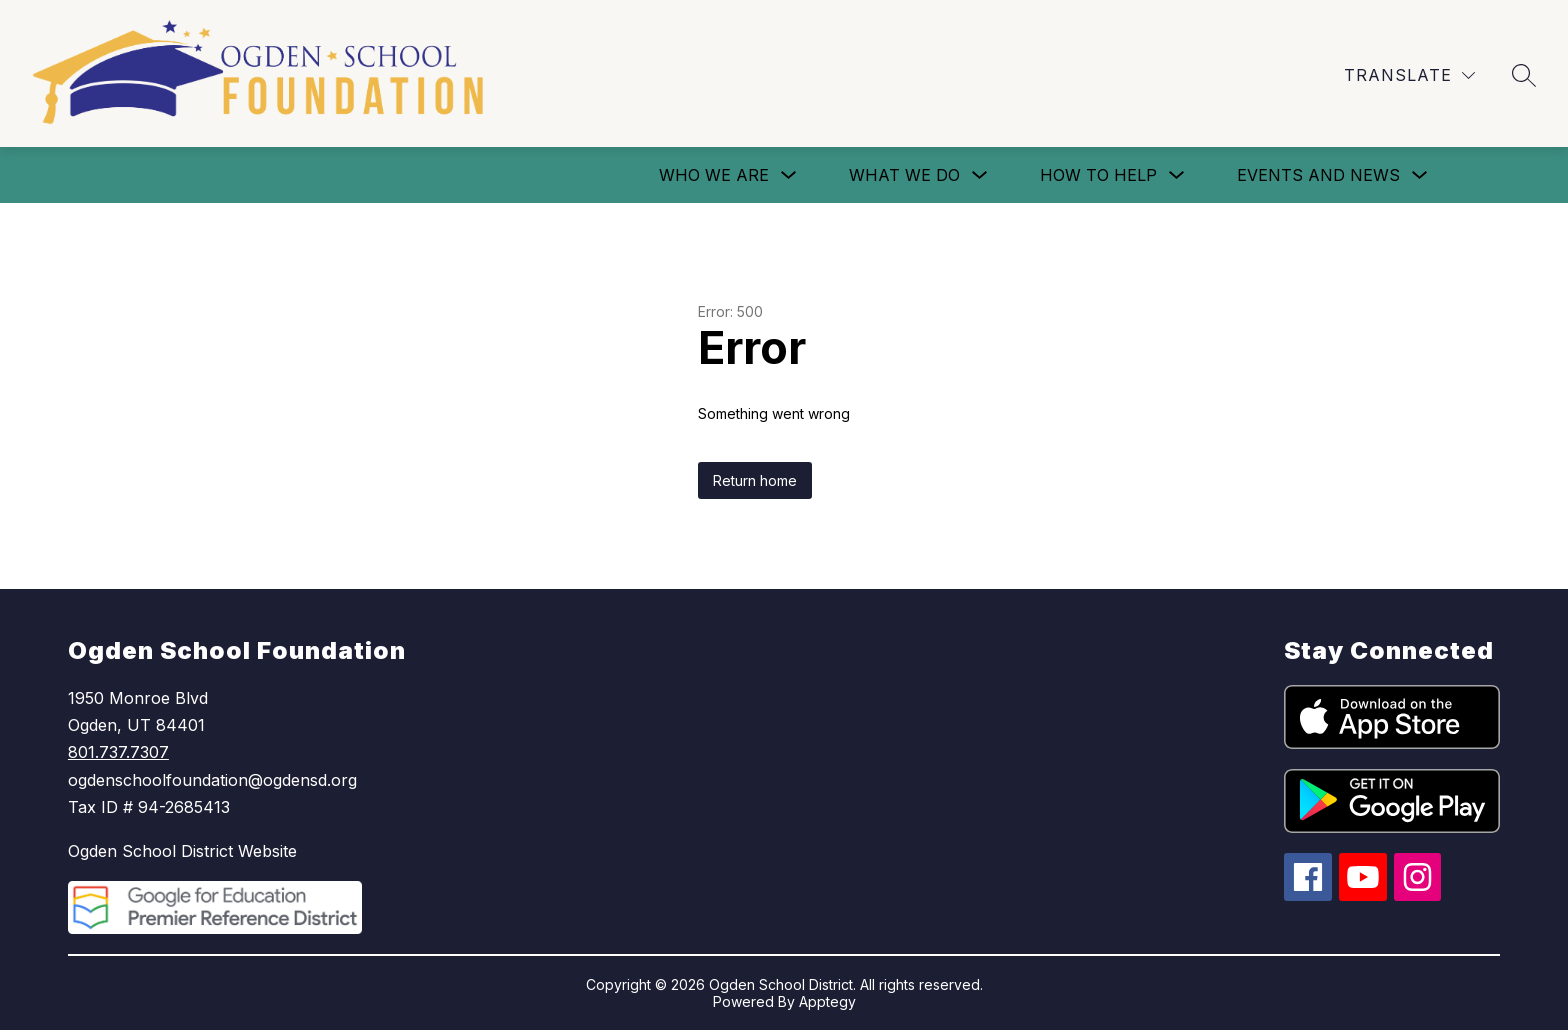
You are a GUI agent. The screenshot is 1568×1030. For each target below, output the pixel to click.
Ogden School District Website (182, 851)
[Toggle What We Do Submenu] (980, 175)
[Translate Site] (1409, 75)
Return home (755, 480)
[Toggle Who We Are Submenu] (789, 175)
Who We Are (714, 175)
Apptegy (827, 1001)
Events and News (1318, 175)
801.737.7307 (118, 752)
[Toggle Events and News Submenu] (1420, 175)
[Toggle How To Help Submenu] (1177, 175)
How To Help (1098, 175)
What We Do (904, 175)
